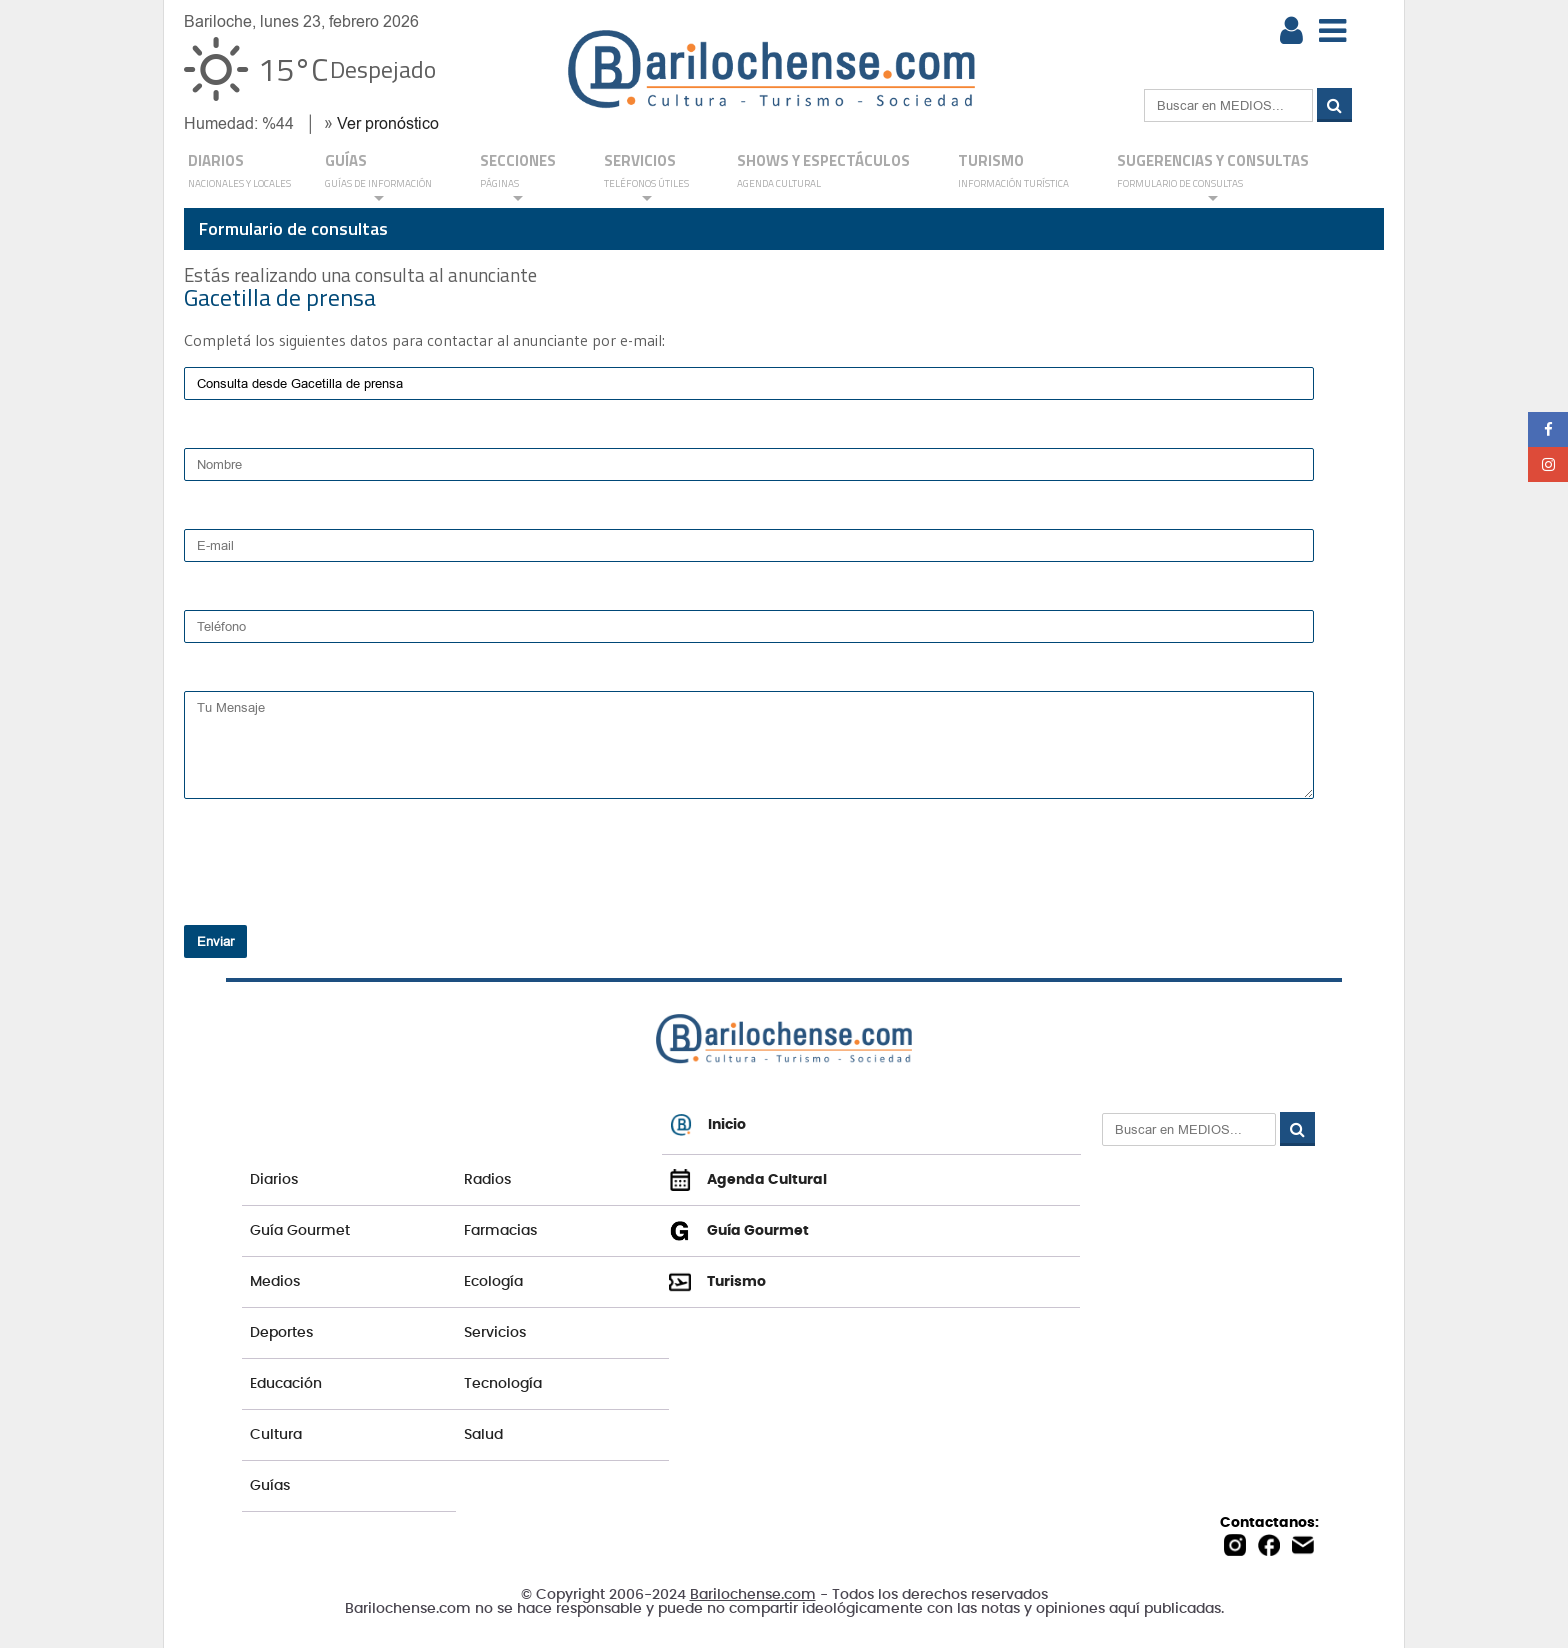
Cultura (276, 1435)
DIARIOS (239, 172)
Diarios (274, 1180)
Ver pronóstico (388, 123)
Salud (483, 1435)
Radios (487, 1180)
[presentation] (313, 880)
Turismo (1013, 172)
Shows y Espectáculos (823, 172)
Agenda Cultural (748, 1180)
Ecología (493, 1282)
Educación (286, 1384)
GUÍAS (378, 177)
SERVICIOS (646, 177)
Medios (275, 1282)
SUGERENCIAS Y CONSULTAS (1213, 177)
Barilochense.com (753, 1595)
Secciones (518, 177)
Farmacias (500, 1231)
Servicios (495, 1333)
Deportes (281, 1333)
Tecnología (503, 1384)
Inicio (708, 1125)
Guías (270, 1486)
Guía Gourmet (300, 1231)
